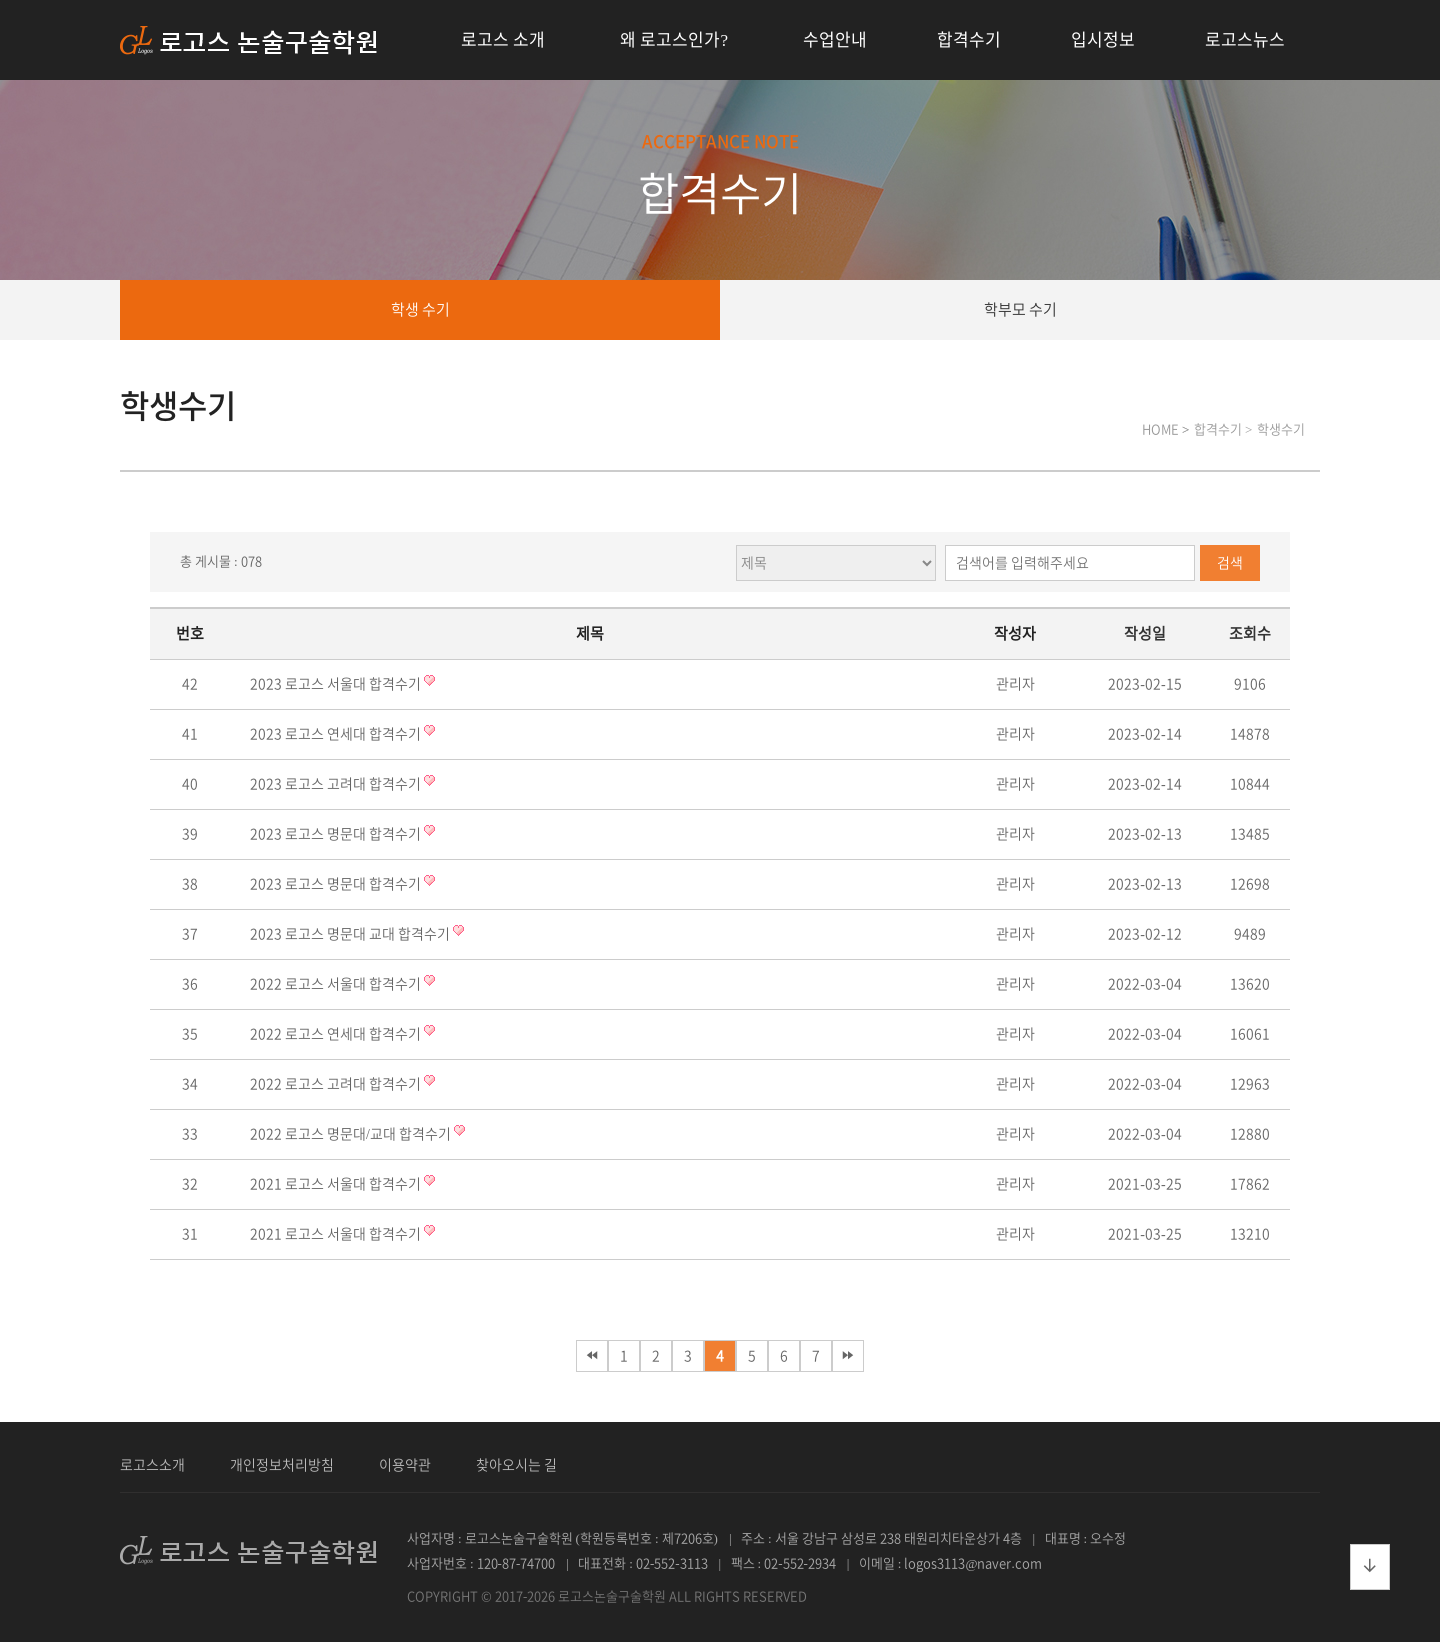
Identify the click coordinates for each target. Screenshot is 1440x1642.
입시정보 (1103, 39)
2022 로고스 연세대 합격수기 (337, 1034)
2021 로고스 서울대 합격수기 (337, 1184)
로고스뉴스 (1245, 39)
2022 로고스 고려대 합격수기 (337, 1084)
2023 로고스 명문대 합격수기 (337, 834)
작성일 (1145, 633)
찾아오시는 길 (516, 1465)
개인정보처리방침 (282, 1465)
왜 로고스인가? (674, 39)
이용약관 (405, 1465)
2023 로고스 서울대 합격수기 (337, 684)
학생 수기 (420, 309)
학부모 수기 (1020, 309)
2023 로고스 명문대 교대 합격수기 (351, 934)
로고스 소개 (503, 39)
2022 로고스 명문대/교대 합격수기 (352, 1134)
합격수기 (969, 39)
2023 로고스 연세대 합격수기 (337, 734)
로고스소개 (152, 1465)
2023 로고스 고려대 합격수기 (337, 784)
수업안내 (835, 39)
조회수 (1250, 633)
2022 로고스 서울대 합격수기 (337, 984)
